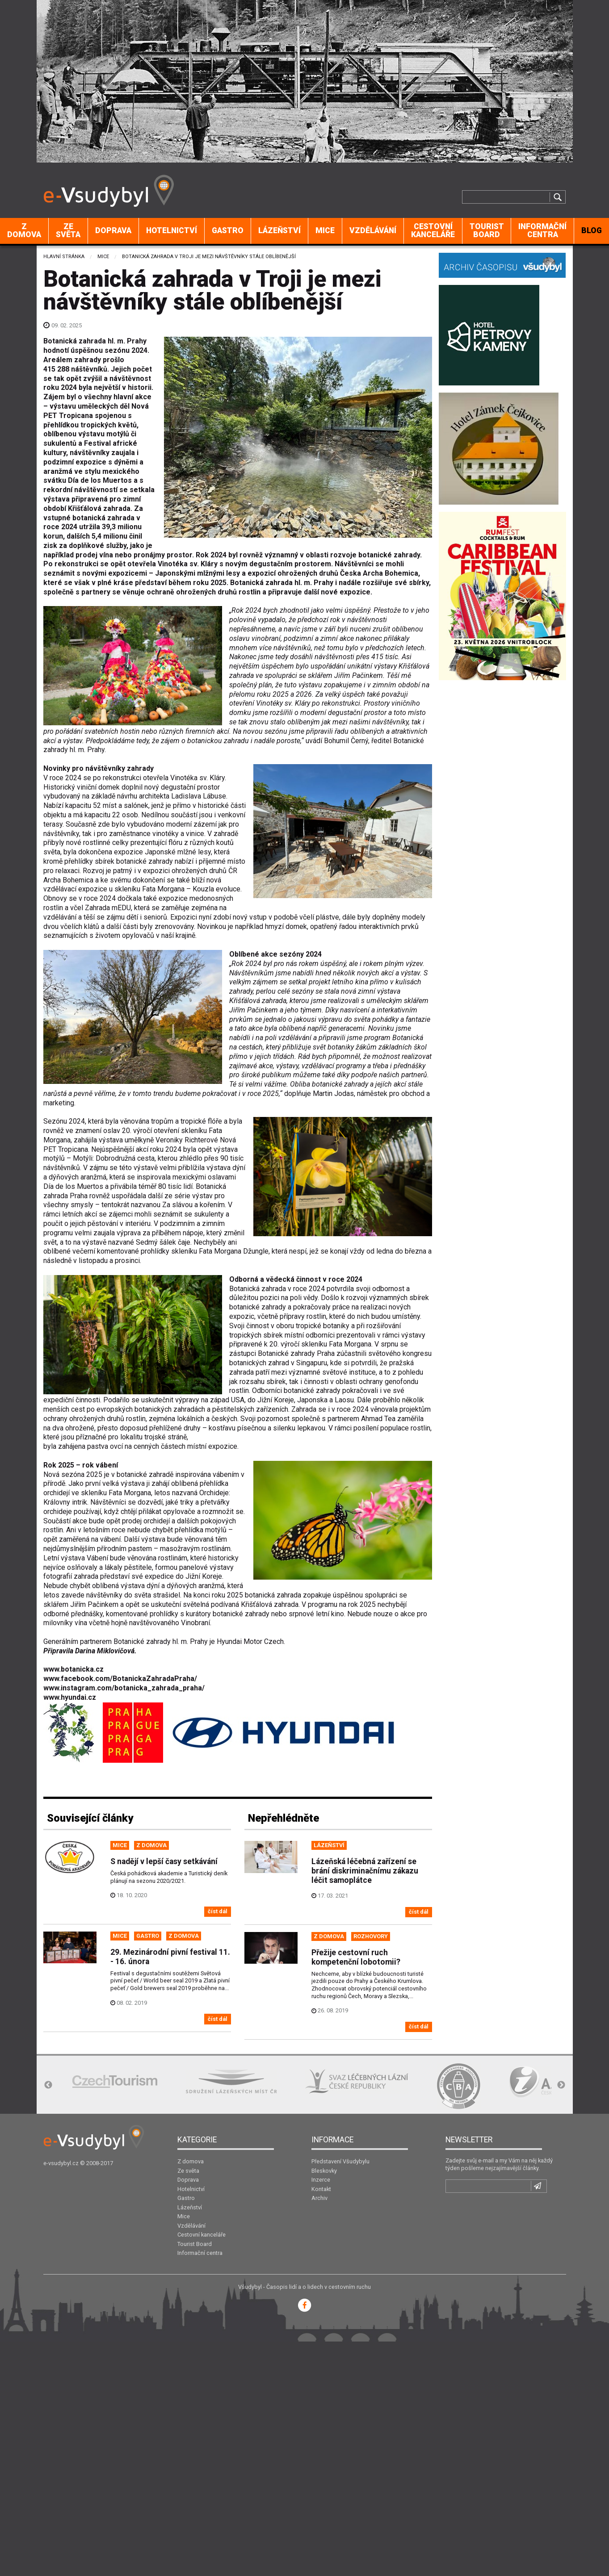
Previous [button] (48, 2085)
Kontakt (321, 2189)
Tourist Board (487, 230)
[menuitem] (24, 231)
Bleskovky (324, 2170)
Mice (325, 230)
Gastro (228, 230)
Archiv (319, 2198)
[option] (114, 2081)
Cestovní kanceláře (433, 230)
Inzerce (320, 2179)
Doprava (113, 230)
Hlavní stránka (63, 256)
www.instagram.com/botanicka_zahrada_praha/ (124, 1688)
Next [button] (561, 2085)
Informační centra (542, 230)
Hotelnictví (171, 230)
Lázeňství (279, 230)
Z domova (24, 230)
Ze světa (68, 230)
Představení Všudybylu (340, 2161)
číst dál (217, 1911)
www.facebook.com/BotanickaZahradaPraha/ (120, 1678)
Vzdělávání (372, 230)
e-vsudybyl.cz (61, 2163)
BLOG (591, 230)
